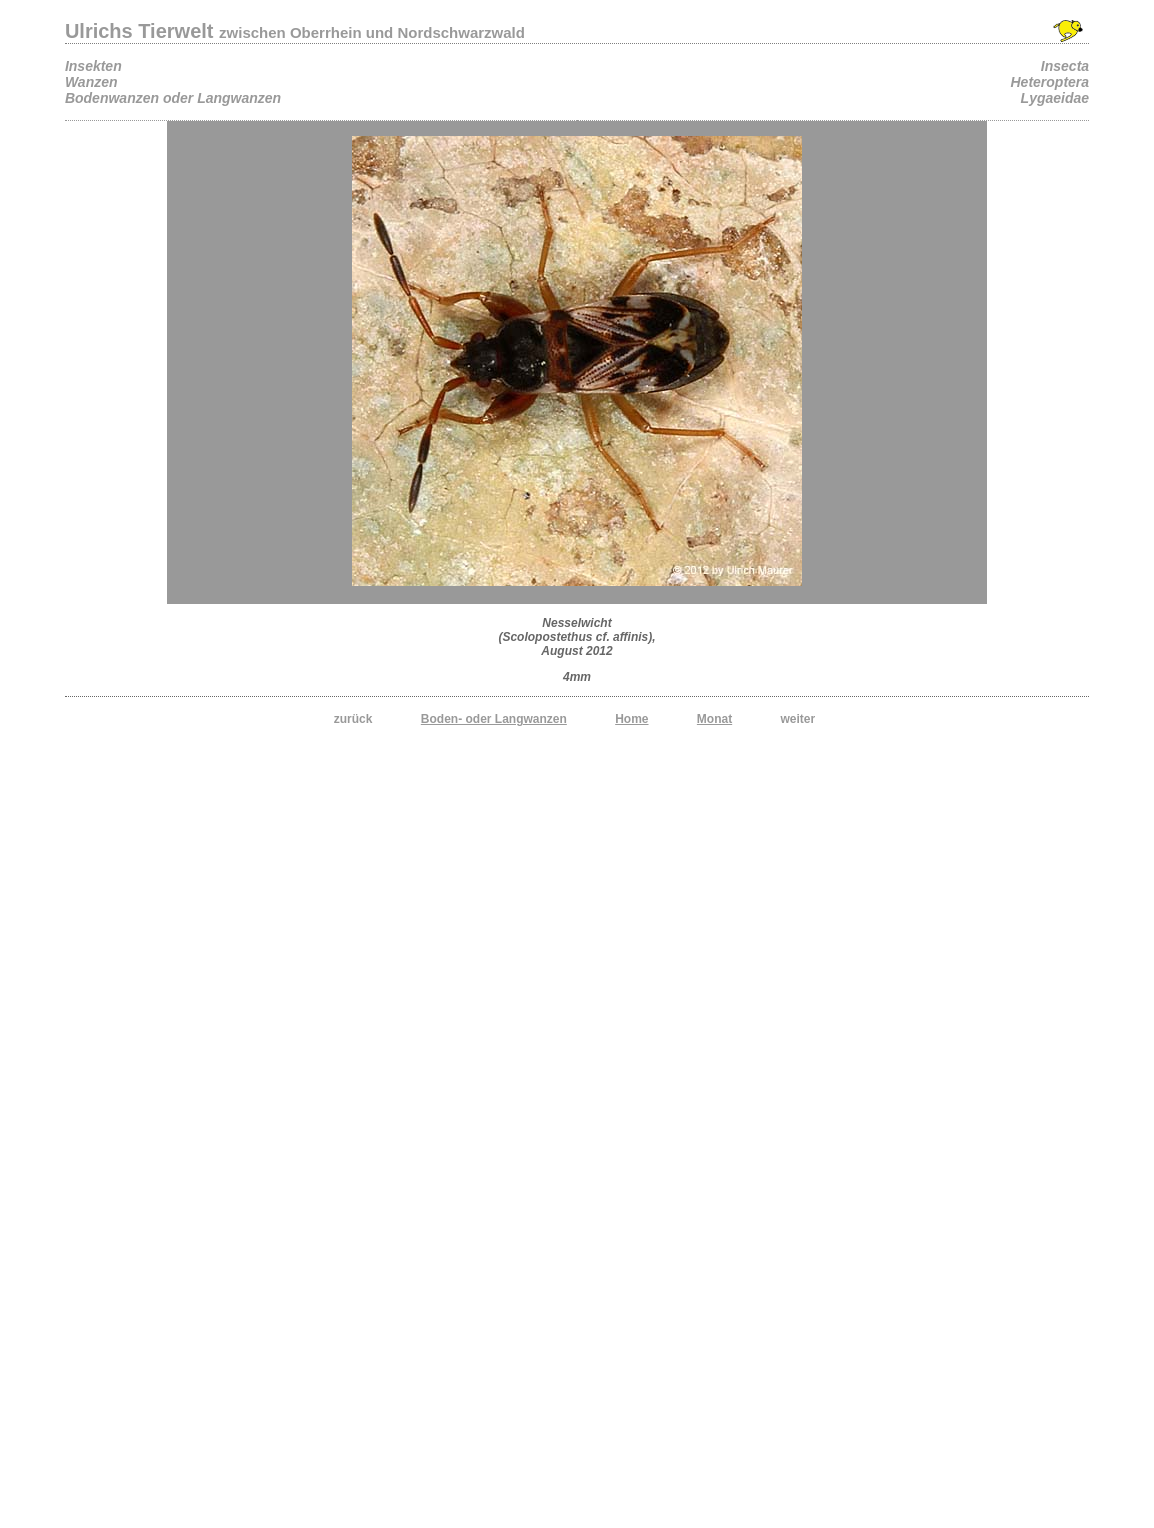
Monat (714, 719)
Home (631, 719)
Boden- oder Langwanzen (494, 719)
